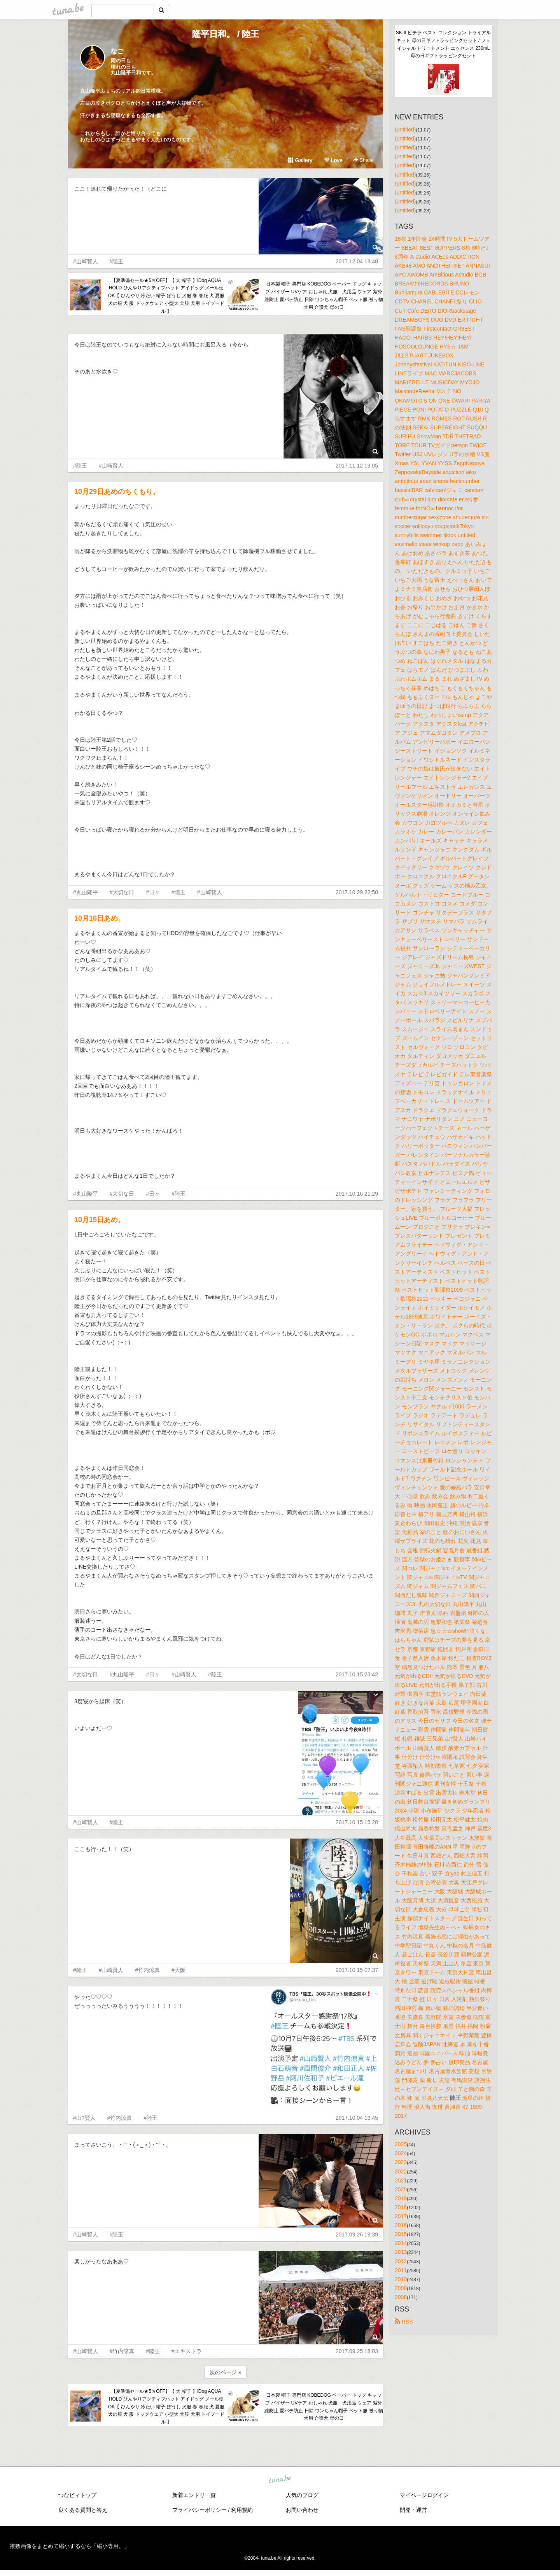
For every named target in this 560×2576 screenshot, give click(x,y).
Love (333, 160)
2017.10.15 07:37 (357, 1970)
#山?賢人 (84, 2118)
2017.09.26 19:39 (357, 2234)
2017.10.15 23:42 (357, 1674)
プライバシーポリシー (199, 2510)
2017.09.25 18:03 (357, 2351)
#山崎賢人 (85, 261)
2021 (401, 2180)
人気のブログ (302, 2495)
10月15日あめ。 (99, 1220)
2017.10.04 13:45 (357, 2118)
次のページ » (226, 2372)
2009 (401, 2288)
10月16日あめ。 (99, 918)
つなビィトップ (77, 2495)
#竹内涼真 (147, 1970)
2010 (401, 2279)
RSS (404, 2322)
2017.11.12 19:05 (357, 465)
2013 (401, 2252)
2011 (401, 2270)
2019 (401, 2198)
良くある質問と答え (82, 2510)
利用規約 (242, 2510)
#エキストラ (187, 2351)
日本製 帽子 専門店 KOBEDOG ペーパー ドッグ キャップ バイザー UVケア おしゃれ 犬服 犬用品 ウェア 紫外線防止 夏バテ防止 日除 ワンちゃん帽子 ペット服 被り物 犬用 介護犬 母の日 (323, 295)
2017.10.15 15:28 (357, 1822)
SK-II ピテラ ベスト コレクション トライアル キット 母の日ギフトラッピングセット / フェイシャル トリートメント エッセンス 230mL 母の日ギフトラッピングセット (444, 44)
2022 (401, 2171)
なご (117, 51)
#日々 (153, 892)
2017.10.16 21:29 (357, 1194)
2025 (401, 2144)
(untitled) (405, 129)
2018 (401, 2207)
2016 (401, 2225)
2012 (401, 2261)
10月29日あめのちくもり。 (117, 492)
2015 (401, 2234)
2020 (401, 2189)
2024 (401, 2153)
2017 (401, 2216)
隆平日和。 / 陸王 (225, 34)
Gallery (300, 160)
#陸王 (117, 261)
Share (363, 160)
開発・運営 (413, 2510)
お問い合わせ (302, 2510)
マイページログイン (424, 2495)
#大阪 (179, 1970)
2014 (401, 2243)
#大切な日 (122, 892)
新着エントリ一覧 (194, 2495)
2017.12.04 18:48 (357, 261)
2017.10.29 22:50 (357, 892)
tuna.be (280, 2480)
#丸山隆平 (85, 892)
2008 (401, 2297)
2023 (401, 2162)
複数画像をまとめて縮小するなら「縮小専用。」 (70, 2546)
